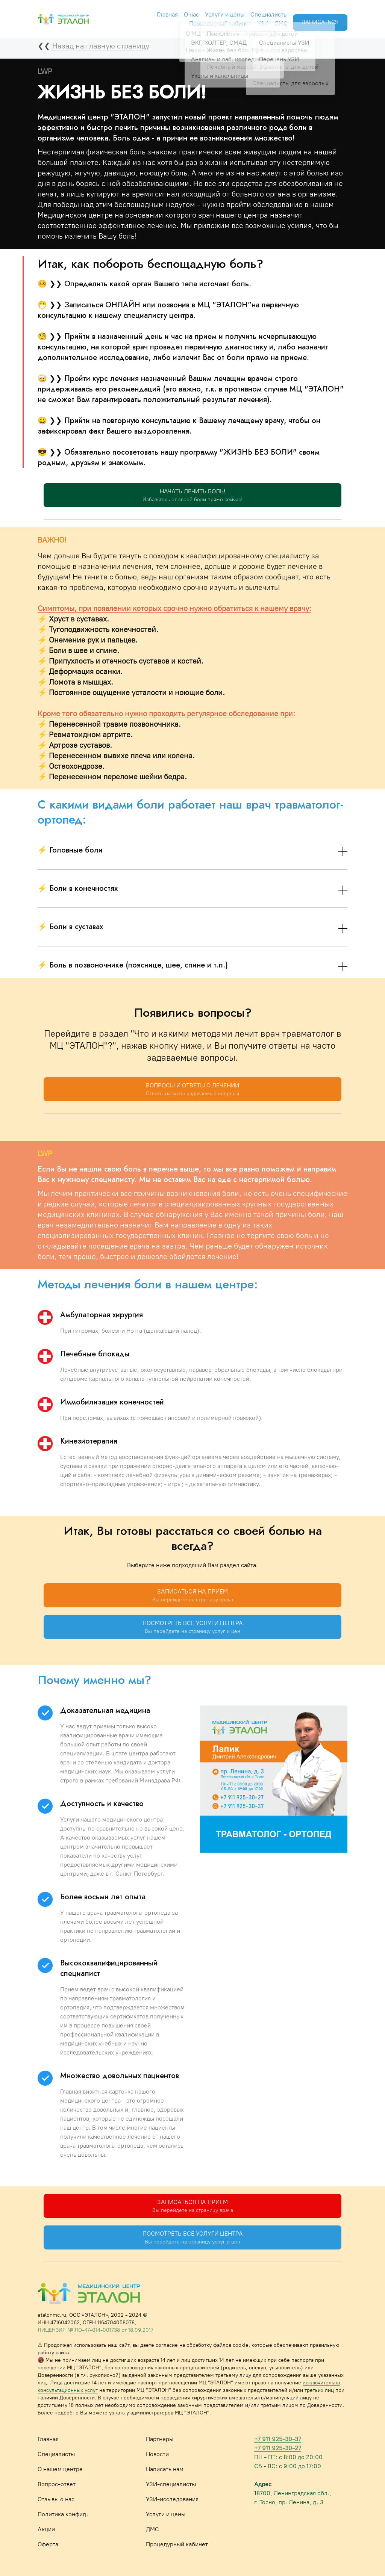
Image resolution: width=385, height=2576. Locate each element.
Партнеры (159, 2439)
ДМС (271, 20)
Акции (46, 2529)
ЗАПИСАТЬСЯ (318, 16)
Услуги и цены (215, 11)
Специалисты (259, 11)
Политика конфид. (63, 2514)
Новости (157, 2454)
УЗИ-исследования (172, 2499)
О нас (181, 11)
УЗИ (253, 20)
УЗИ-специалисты (171, 2484)
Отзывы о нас (56, 2499)
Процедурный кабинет (211, 20)
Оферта (48, 2544)
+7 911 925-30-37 (277, 2439)
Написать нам (164, 2469)
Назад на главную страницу (100, 45)
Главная (157, 11)
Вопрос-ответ (57, 2484)
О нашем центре (60, 2469)
